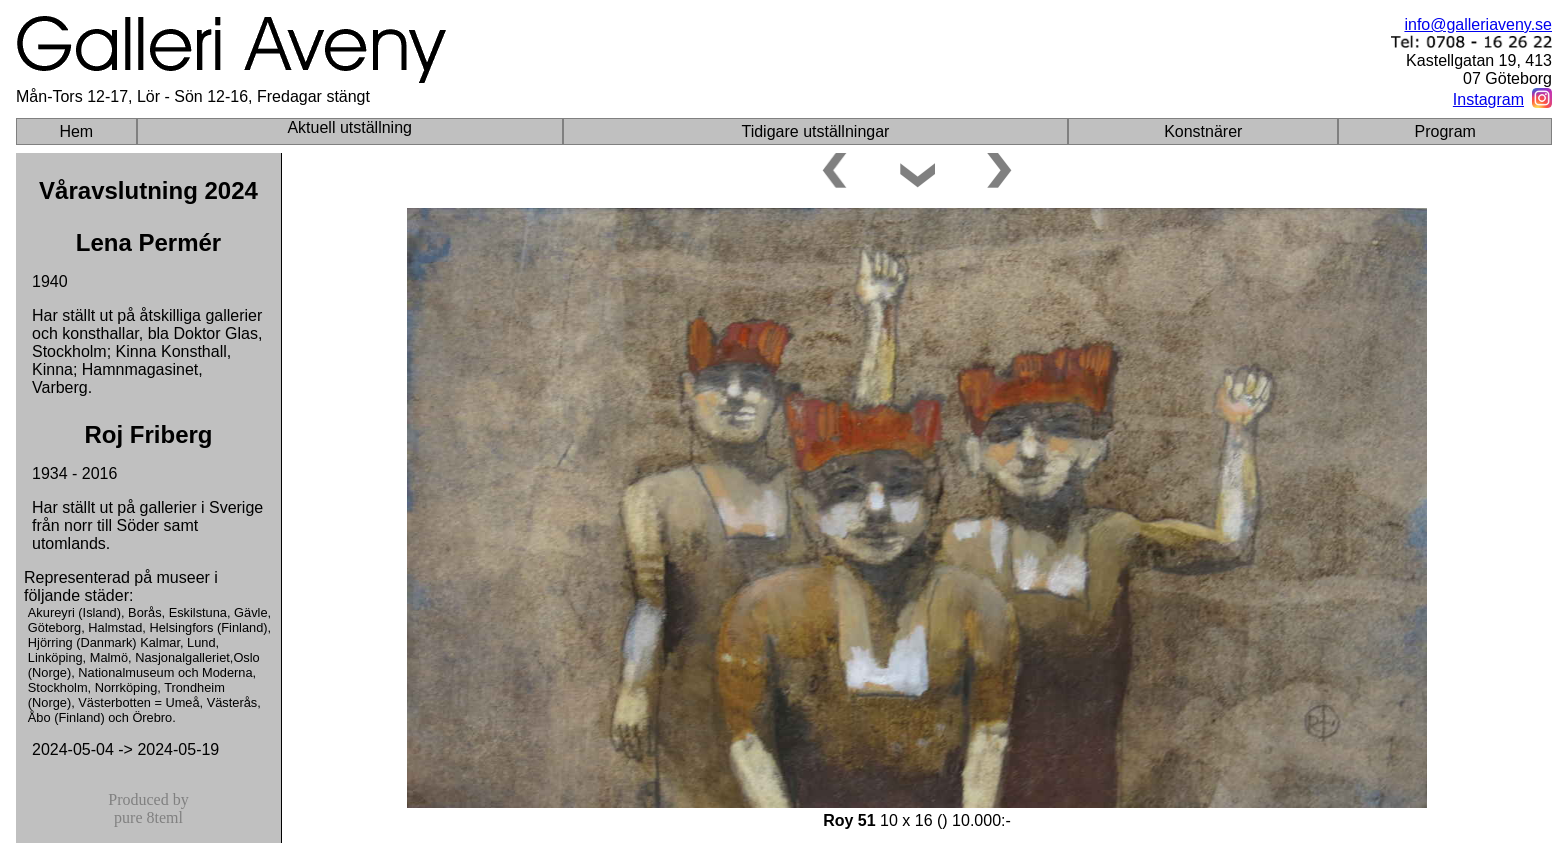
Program (1445, 131)
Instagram (1488, 99)
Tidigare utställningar (815, 131)
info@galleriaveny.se (1478, 24)
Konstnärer (1203, 131)
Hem (76, 131)
